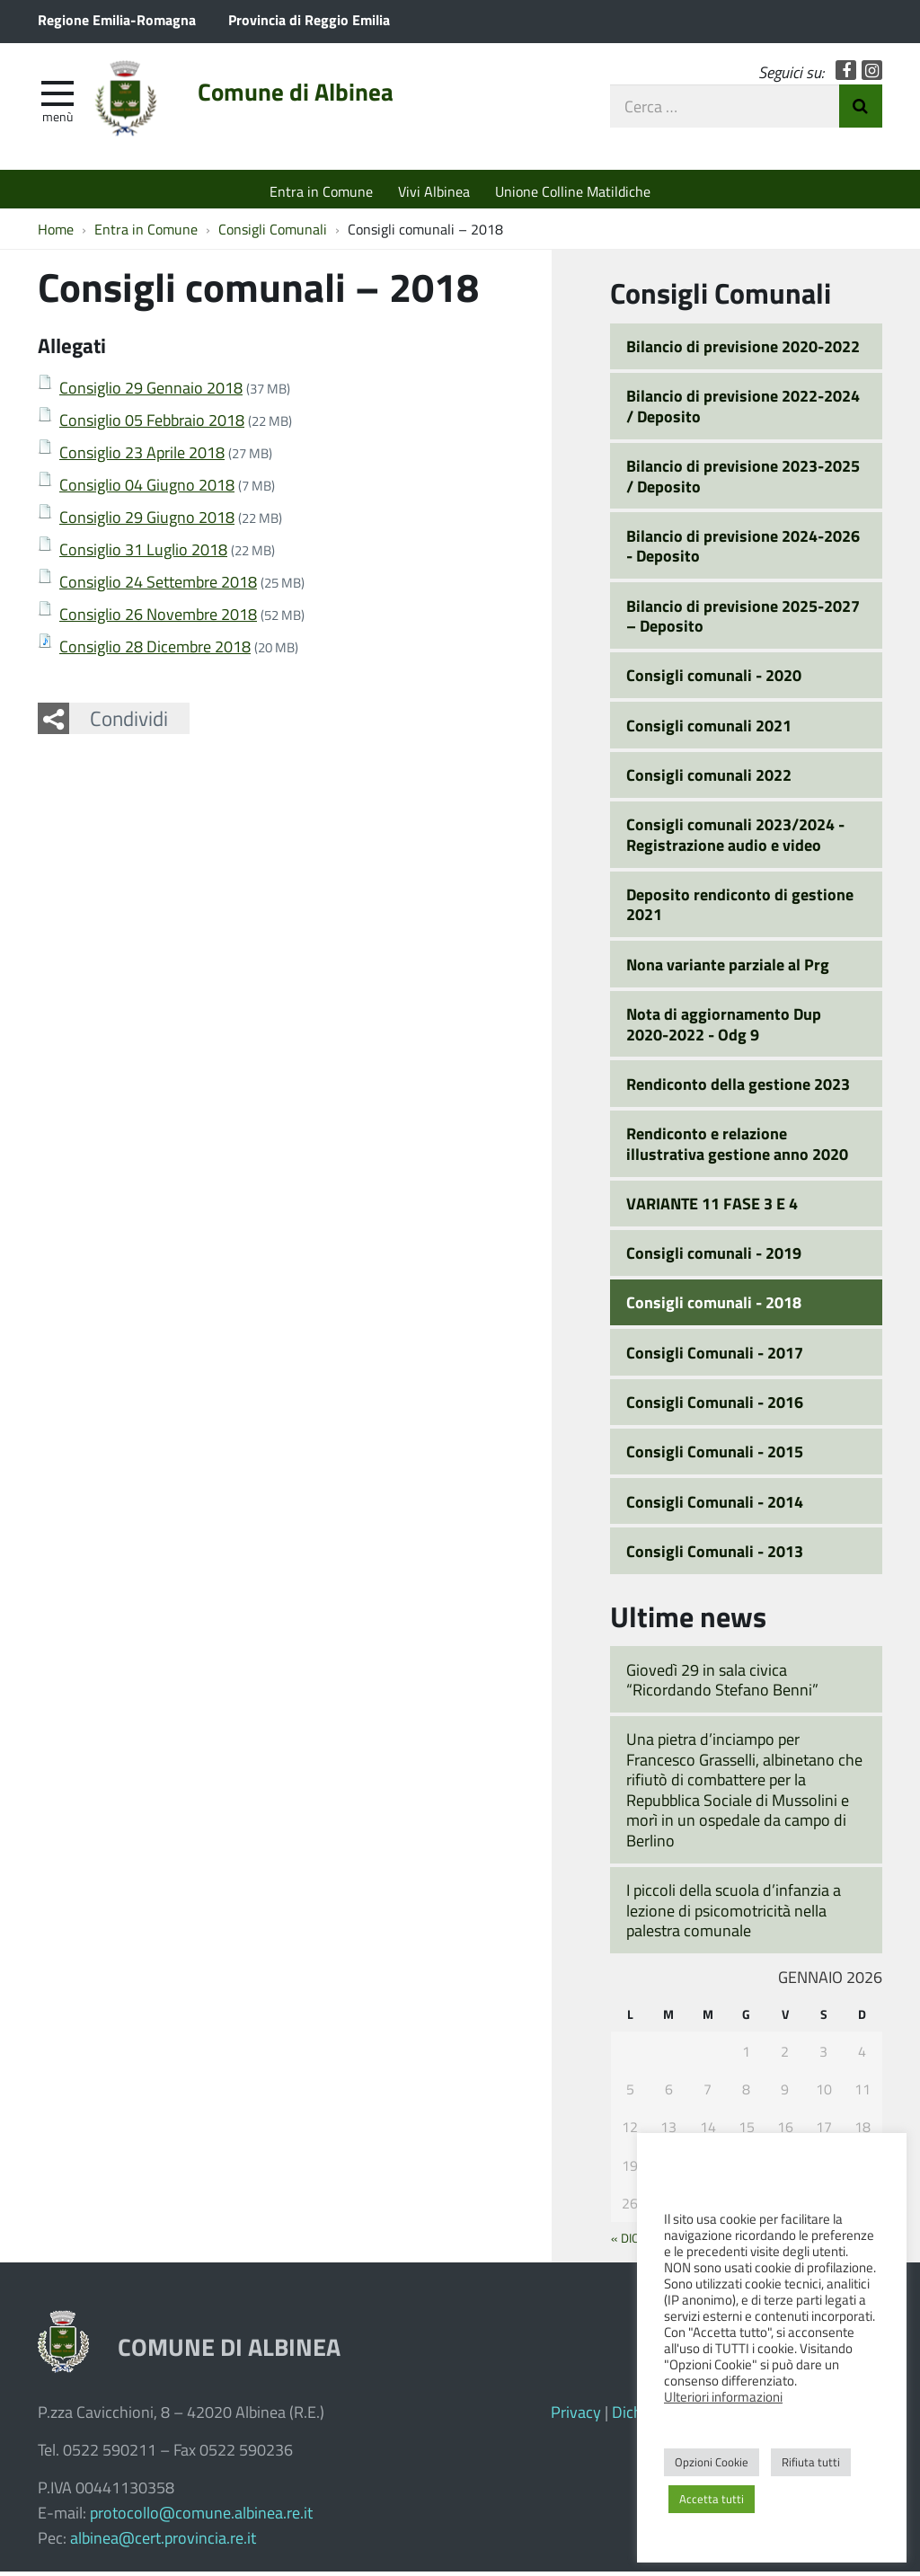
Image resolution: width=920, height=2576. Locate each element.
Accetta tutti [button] (711, 2499)
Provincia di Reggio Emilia (309, 19)
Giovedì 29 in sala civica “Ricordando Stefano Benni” (722, 1684)
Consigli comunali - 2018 (713, 1307)
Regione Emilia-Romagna (117, 19)
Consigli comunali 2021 (709, 729)
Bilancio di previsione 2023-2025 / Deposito (743, 480)
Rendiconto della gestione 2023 (738, 1088)
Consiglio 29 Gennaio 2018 (151, 392)
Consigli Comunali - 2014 (714, 1506)
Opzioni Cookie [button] (711, 2462)
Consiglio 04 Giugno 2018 (146, 489)
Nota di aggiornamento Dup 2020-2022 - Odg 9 (723, 1028)
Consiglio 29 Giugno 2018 (146, 521)
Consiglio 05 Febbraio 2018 (151, 424)
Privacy (576, 2416)
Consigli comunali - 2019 (713, 1257)
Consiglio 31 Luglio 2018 (143, 553)
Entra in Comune (321, 191)
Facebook (846, 74)
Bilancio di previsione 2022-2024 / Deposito (743, 410)
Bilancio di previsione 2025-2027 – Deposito (743, 620)
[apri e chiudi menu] (57, 95)
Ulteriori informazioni (723, 2396)
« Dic (625, 2243)
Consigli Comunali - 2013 (714, 1555)
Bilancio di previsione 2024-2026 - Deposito (743, 550)
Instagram (872, 74)
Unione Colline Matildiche (572, 191)
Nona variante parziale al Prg (727, 968)
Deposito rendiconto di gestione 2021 (740, 909)
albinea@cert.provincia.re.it (163, 2542)
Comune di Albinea (308, 96)
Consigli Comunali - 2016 (714, 1406)
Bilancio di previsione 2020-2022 (743, 350)
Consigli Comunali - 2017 (714, 1356)
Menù (57, 119)
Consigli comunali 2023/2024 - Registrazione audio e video (735, 839)
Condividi (129, 722)
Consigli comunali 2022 (709, 779)
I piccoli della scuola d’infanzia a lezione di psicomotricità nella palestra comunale (733, 1914)
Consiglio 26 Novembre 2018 (158, 618)
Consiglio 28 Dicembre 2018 (155, 650)
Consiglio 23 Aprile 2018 (142, 456)
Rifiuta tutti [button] (811, 2462)
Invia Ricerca (860, 109)
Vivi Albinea (434, 191)
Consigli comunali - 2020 (713, 680)
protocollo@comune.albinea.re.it (201, 2516)
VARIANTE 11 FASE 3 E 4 (712, 1207)
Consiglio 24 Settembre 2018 (158, 586)
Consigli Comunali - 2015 (714, 1456)
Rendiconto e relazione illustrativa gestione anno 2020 (737, 1148)
